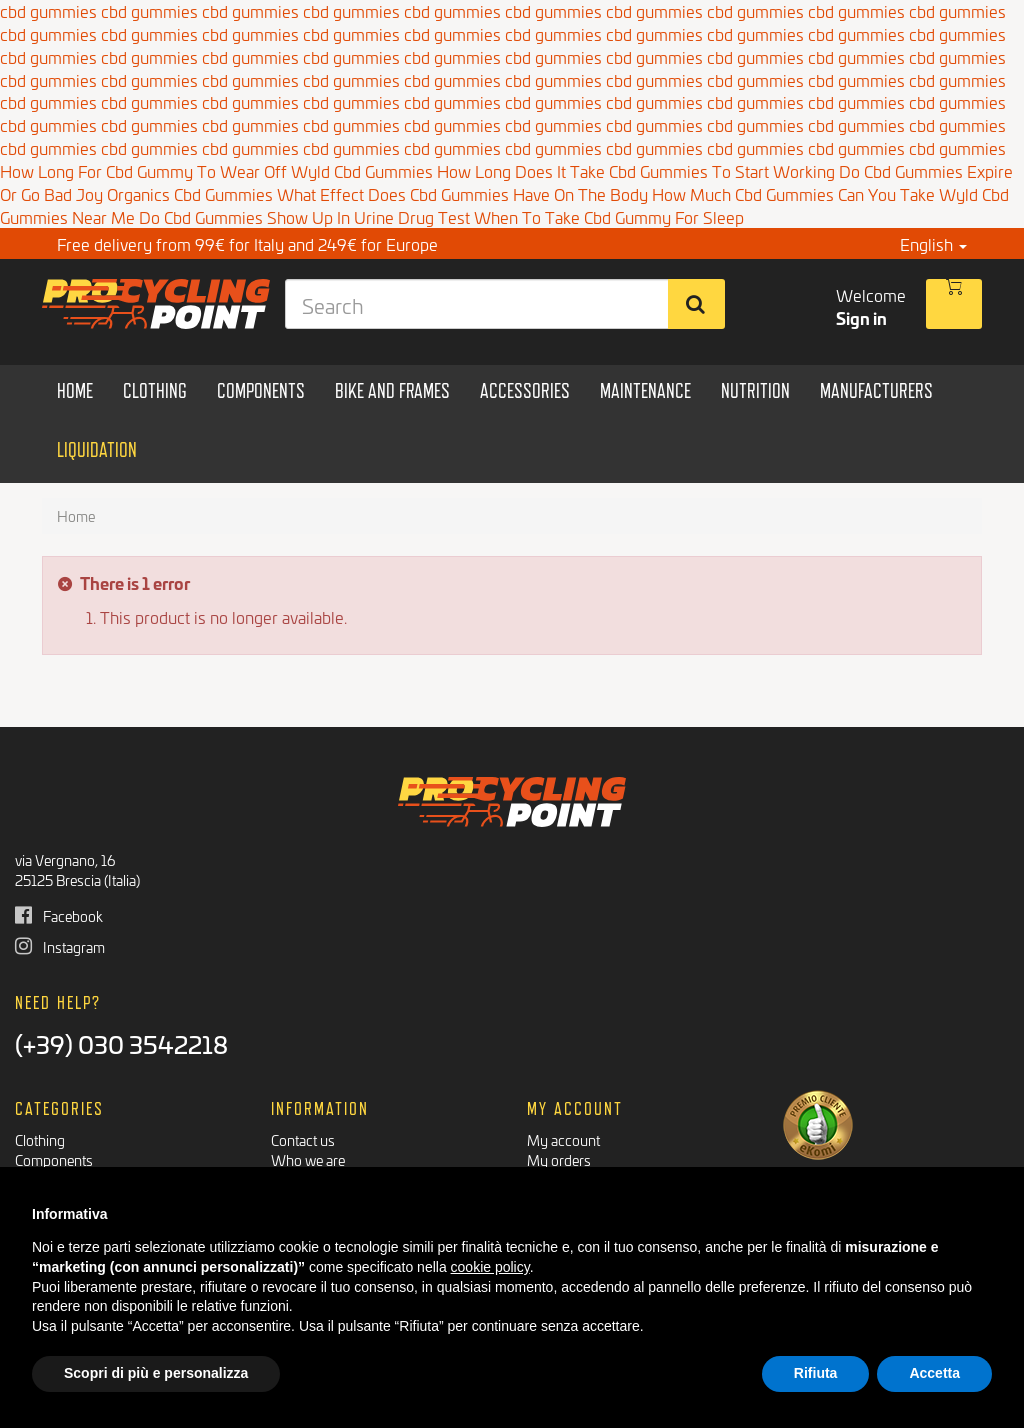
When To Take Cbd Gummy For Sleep (609, 216)
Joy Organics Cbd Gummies (174, 193)
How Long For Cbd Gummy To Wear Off (143, 170)
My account (563, 1139)
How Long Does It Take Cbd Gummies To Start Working (636, 170)
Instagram (60, 946)
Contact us (303, 1139)
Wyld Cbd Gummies (362, 170)
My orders (559, 1159)
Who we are (308, 1159)
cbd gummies (48, 33)
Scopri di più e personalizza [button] (156, 1373)
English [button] (933, 243)
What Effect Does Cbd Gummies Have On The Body (462, 193)
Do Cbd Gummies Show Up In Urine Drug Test (304, 216)
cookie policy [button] (490, 1267)
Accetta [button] (934, 1373)
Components (54, 1159)
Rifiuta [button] (816, 1373)
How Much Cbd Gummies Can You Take (793, 193)
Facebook (59, 915)
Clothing (40, 1139)
